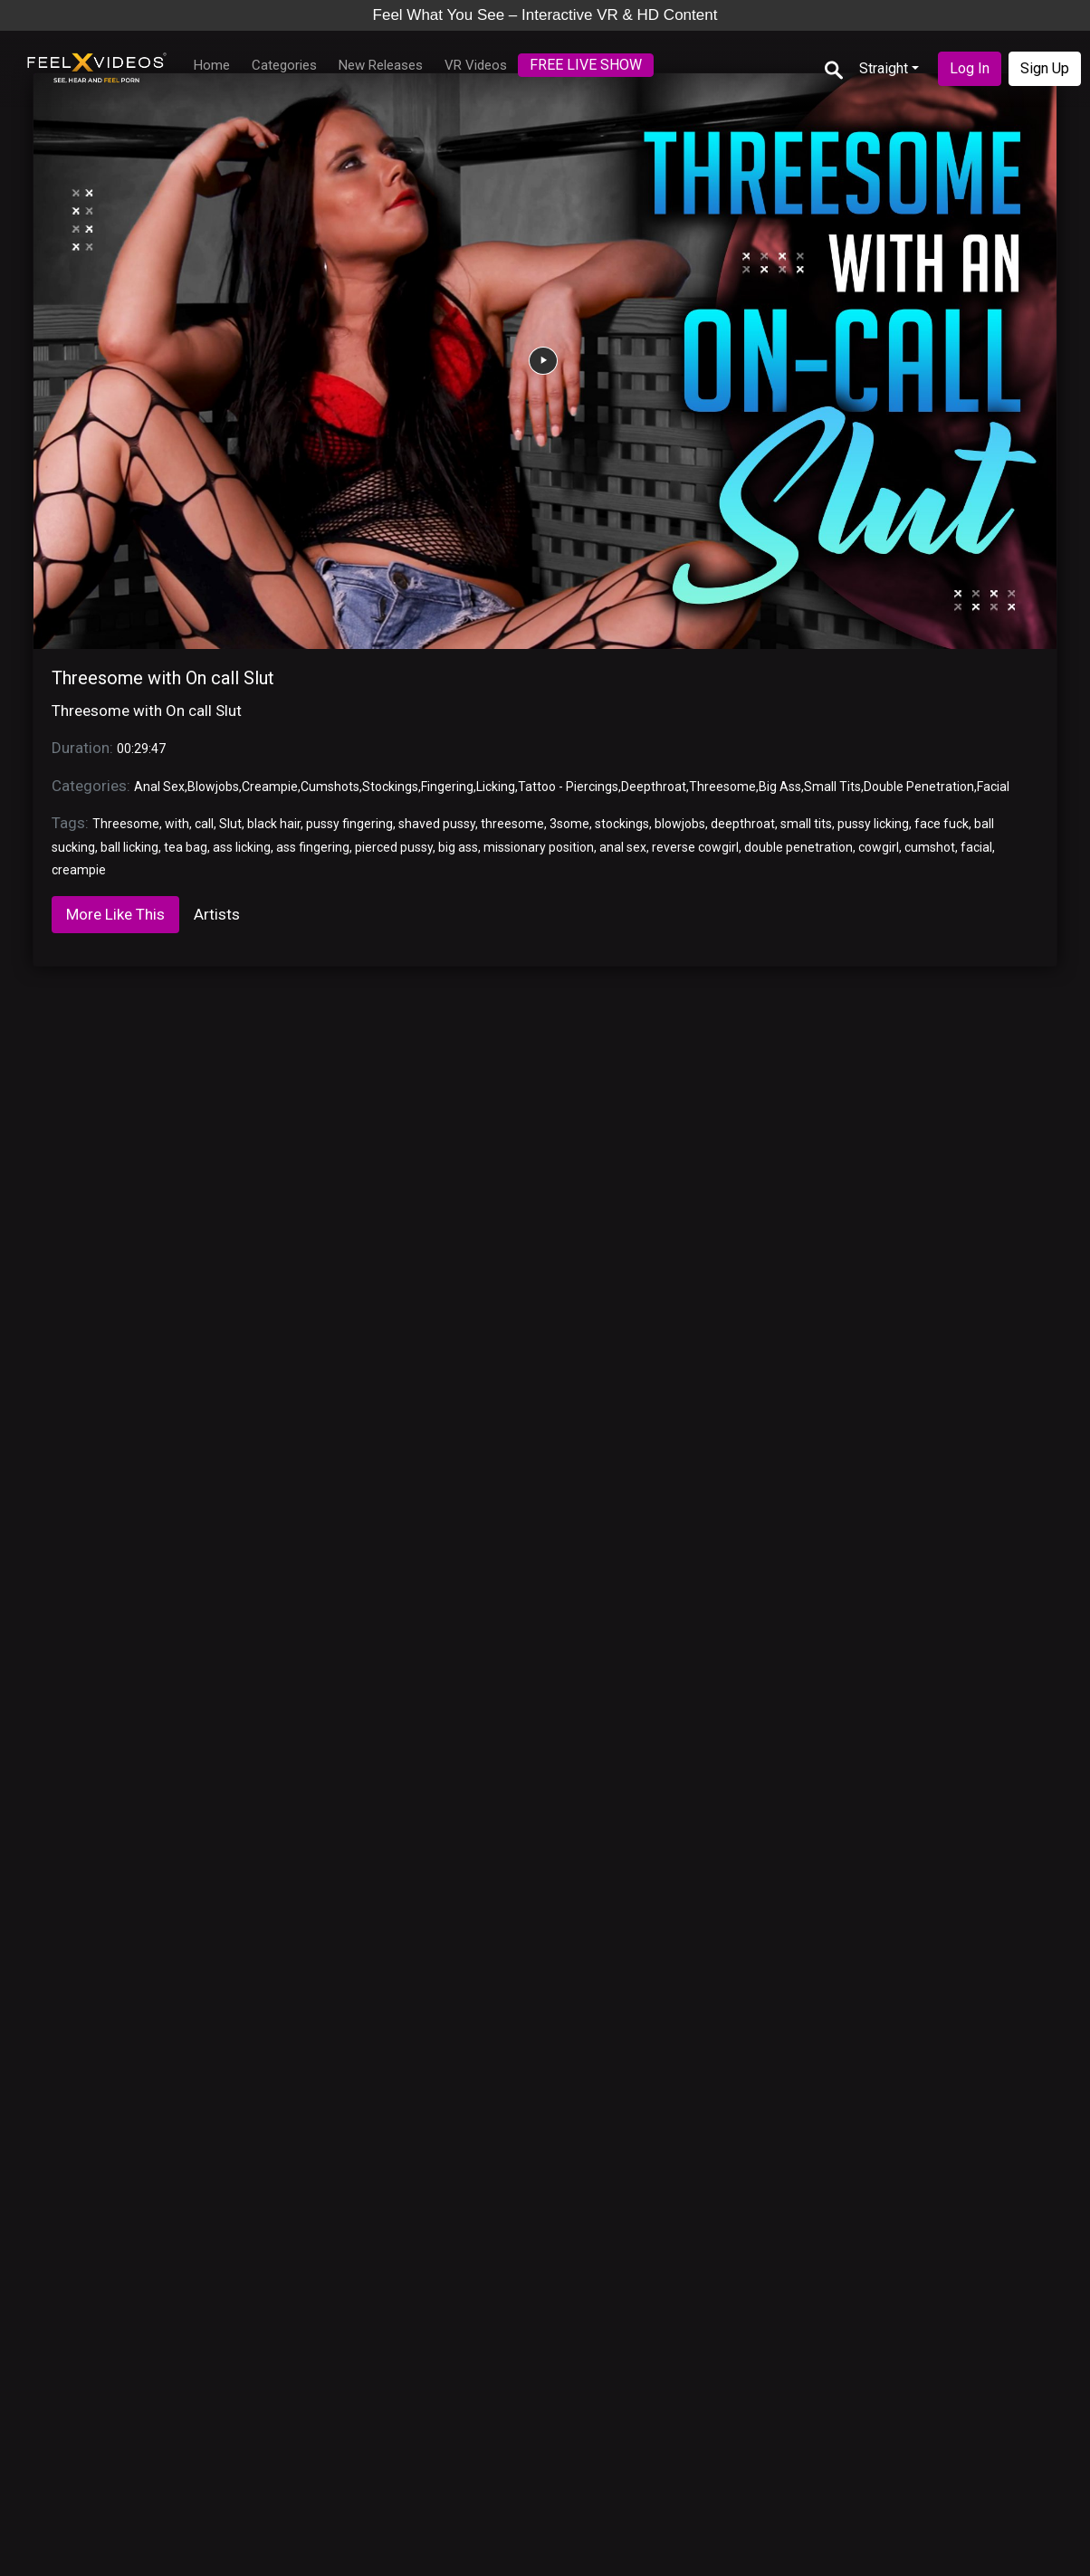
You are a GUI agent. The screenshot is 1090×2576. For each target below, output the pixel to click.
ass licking (242, 847)
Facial (993, 786)
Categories (284, 65)
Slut (230, 823)
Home (212, 65)
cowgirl (878, 847)
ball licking (129, 847)
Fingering (447, 786)
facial (976, 847)
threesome (512, 823)
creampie (79, 870)
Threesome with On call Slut (163, 678)
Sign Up (1044, 68)
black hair (274, 823)
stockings (622, 823)
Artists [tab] (217, 914)
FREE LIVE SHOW (586, 64)
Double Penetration (919, 786)
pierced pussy (394, 847)
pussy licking (873, 823)
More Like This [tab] (115, 914)
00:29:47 (141, 748)
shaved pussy (436, 823)
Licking (495, 786)
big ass (458, 847)
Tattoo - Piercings (568, 786)
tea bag (185, 847)
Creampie (270, 786)
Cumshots (330, 786)
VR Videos (476, 65)
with (177, 823)
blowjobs (680, 823)
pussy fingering (349, 823)
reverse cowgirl (695, 847)
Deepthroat (653, 786)
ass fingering (312, 847)
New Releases (381, 65)
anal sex (622, 847)
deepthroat (743, 823)
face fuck (941, 823)
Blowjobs (213, 786)
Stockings (390, 786)
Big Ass (780, 786)
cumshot (929, 847)
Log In (970, 68)
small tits (806, 823)
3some (569, 823)
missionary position (538, 847)
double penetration (798, 847)
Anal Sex (159, 786)
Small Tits (832, 786)
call (204, 823)
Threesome (722, 786)
